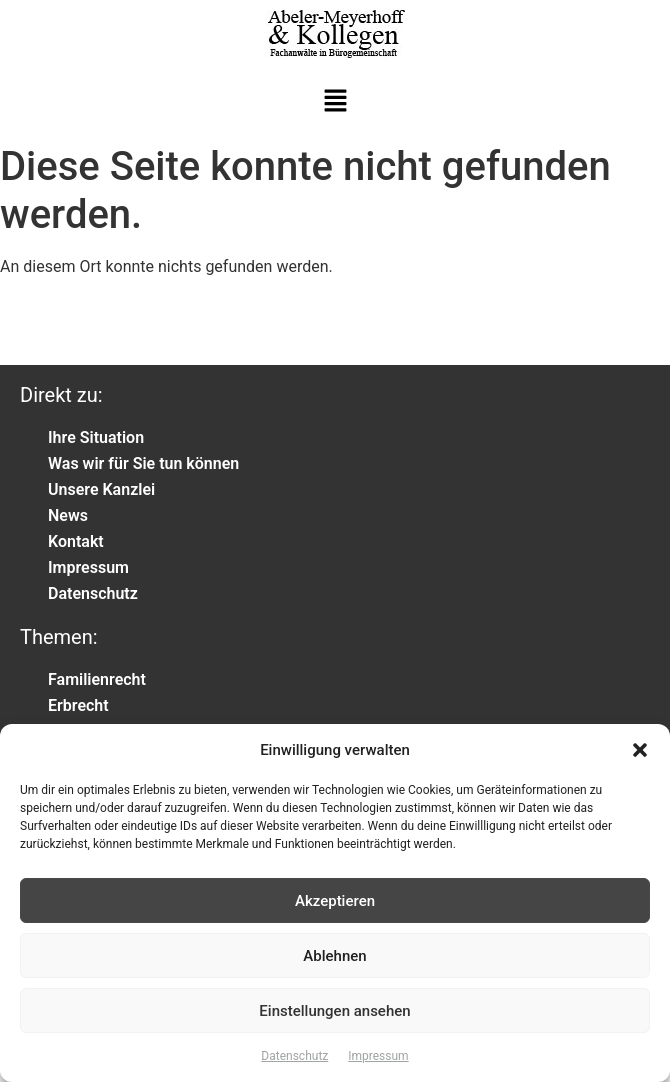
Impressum (378, 1056)
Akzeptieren (335, 901)
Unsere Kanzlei (101, 489)
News (68, 515)
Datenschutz (294, 1056)
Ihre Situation (96, 437)
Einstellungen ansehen (334, 1011)
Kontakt (76, 541)
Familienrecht (97, 679)
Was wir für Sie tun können (143, 463)
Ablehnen (334, 956)
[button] (640, 750)
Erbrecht (78, 705)
